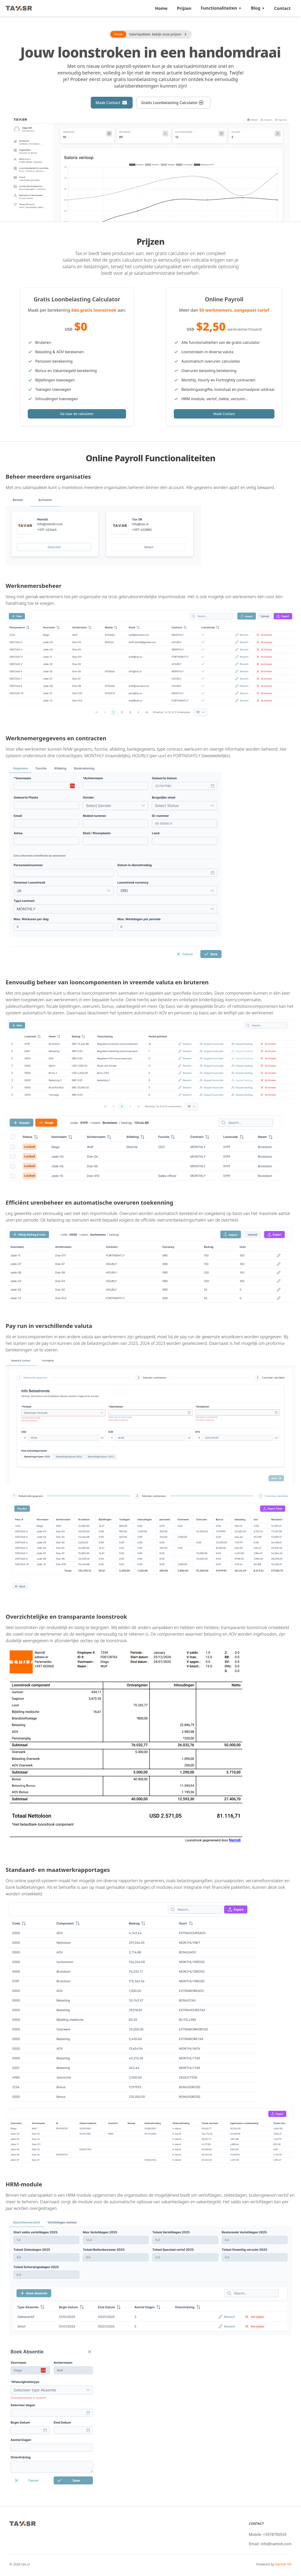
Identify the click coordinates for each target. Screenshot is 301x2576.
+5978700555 (275, 2534)
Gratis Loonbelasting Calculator (172, 102)
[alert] (150, 34)
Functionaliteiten (219, 8)
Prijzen (184, 8)
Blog (255, 8)
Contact (282, 8)
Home (161, 8)
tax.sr (25, 2564)
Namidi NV (283, 2564)
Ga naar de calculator (77, 413)
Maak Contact (111, 102)
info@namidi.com (276, 2543)
